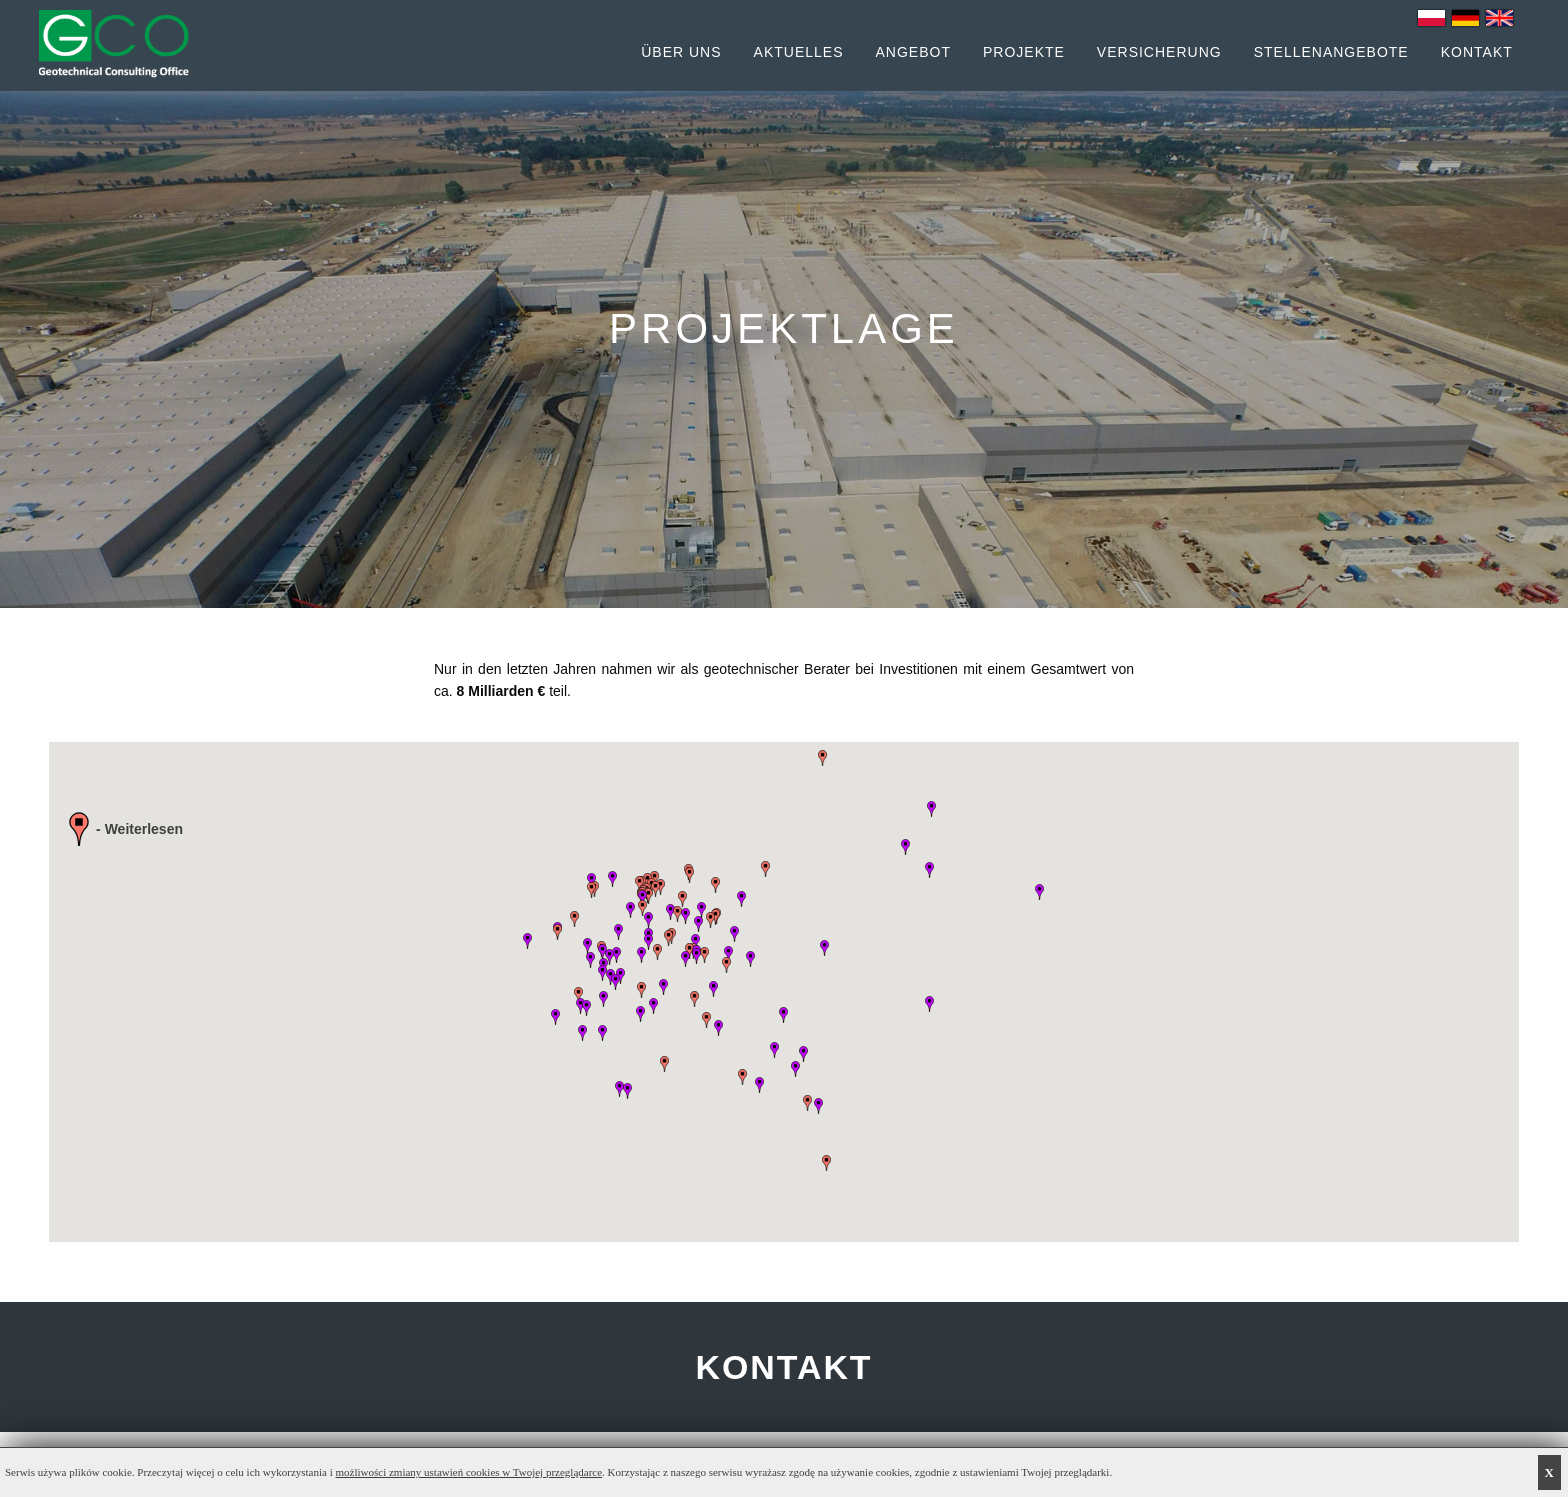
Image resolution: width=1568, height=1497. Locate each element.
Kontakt (1477, 52)
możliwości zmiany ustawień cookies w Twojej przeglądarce (469, 1472)
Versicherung (1159, 52)
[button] (689, 875)
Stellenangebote (1331, 52)
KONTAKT (784, 1367)
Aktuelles (799, 52)
